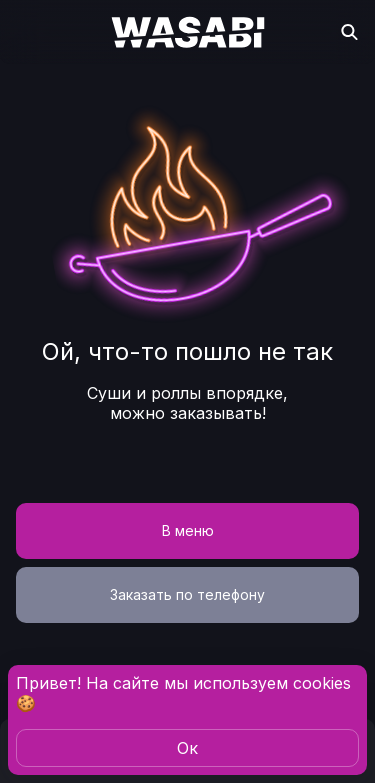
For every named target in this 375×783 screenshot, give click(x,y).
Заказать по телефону (187, 594)
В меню (188, 530)
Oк (187, 748)
